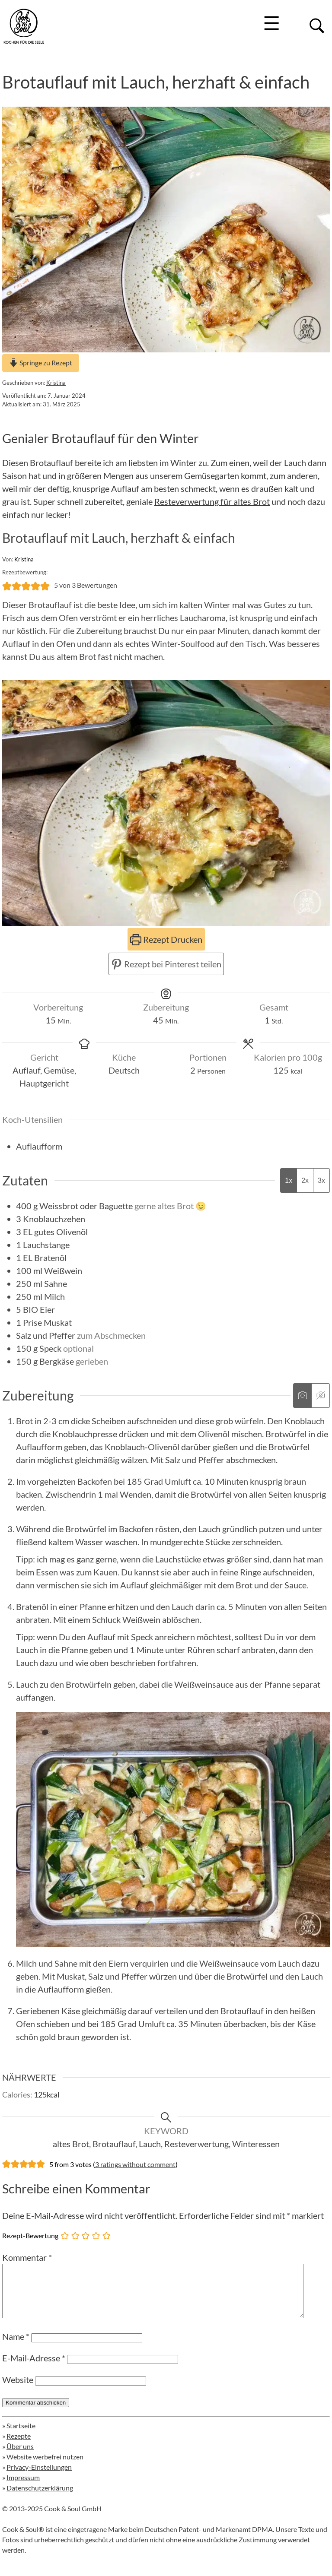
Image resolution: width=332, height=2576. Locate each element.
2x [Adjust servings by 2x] (305, 1180)
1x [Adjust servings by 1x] (288, 1180)
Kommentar (27, 2257)
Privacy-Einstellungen (39, 2477)
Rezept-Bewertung (30, 2235)
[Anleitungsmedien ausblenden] (320, 1395)
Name (15, 2347)
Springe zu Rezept (40, 362)
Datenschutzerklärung (39, 2498)
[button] (7, 585)
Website (17, 2390)
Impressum (23, 2488)
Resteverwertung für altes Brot (212, 501)
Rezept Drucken (166, 939)
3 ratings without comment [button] (135, 2164)
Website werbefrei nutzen (44, 2467)
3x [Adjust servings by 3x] (321, 1180)
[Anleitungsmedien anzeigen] (302, 1395)
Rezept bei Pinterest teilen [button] (166, 964)
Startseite (20, 2436)
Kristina (56, 382)
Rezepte (18, 2446)
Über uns (20, 2456)
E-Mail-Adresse (33, 2368)
